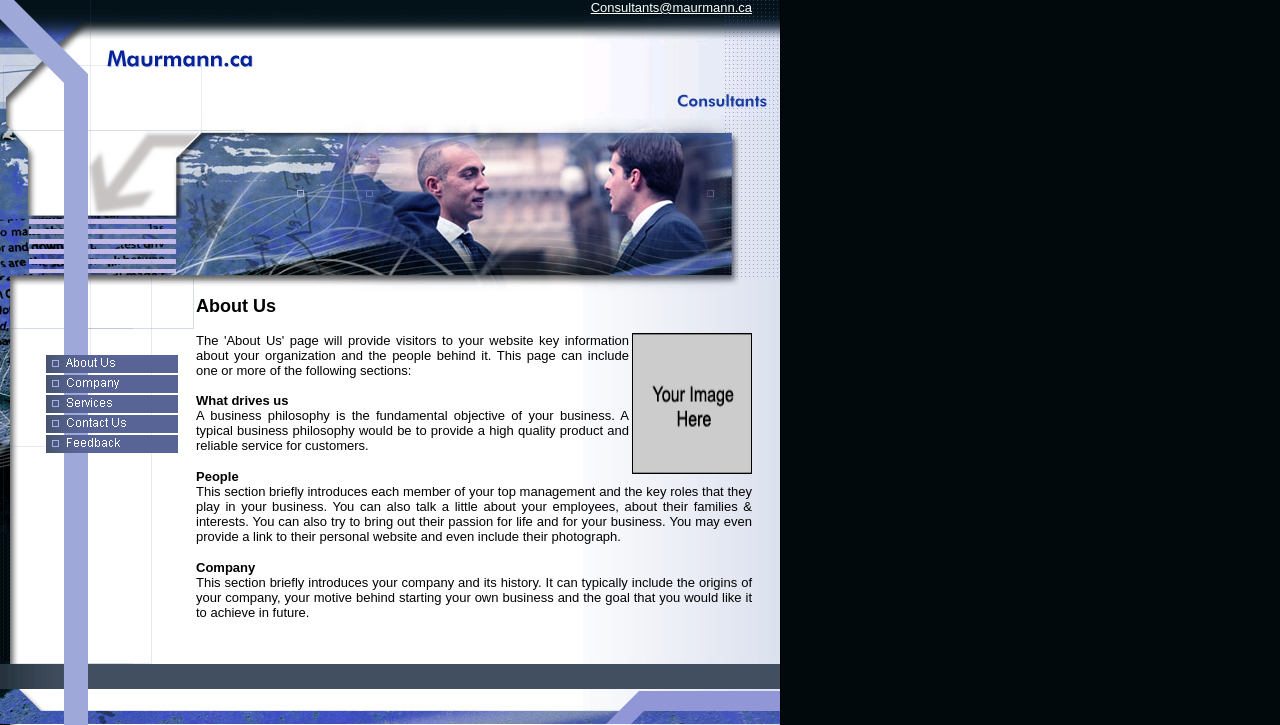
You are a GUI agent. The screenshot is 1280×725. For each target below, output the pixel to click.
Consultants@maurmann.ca (671, 7)
